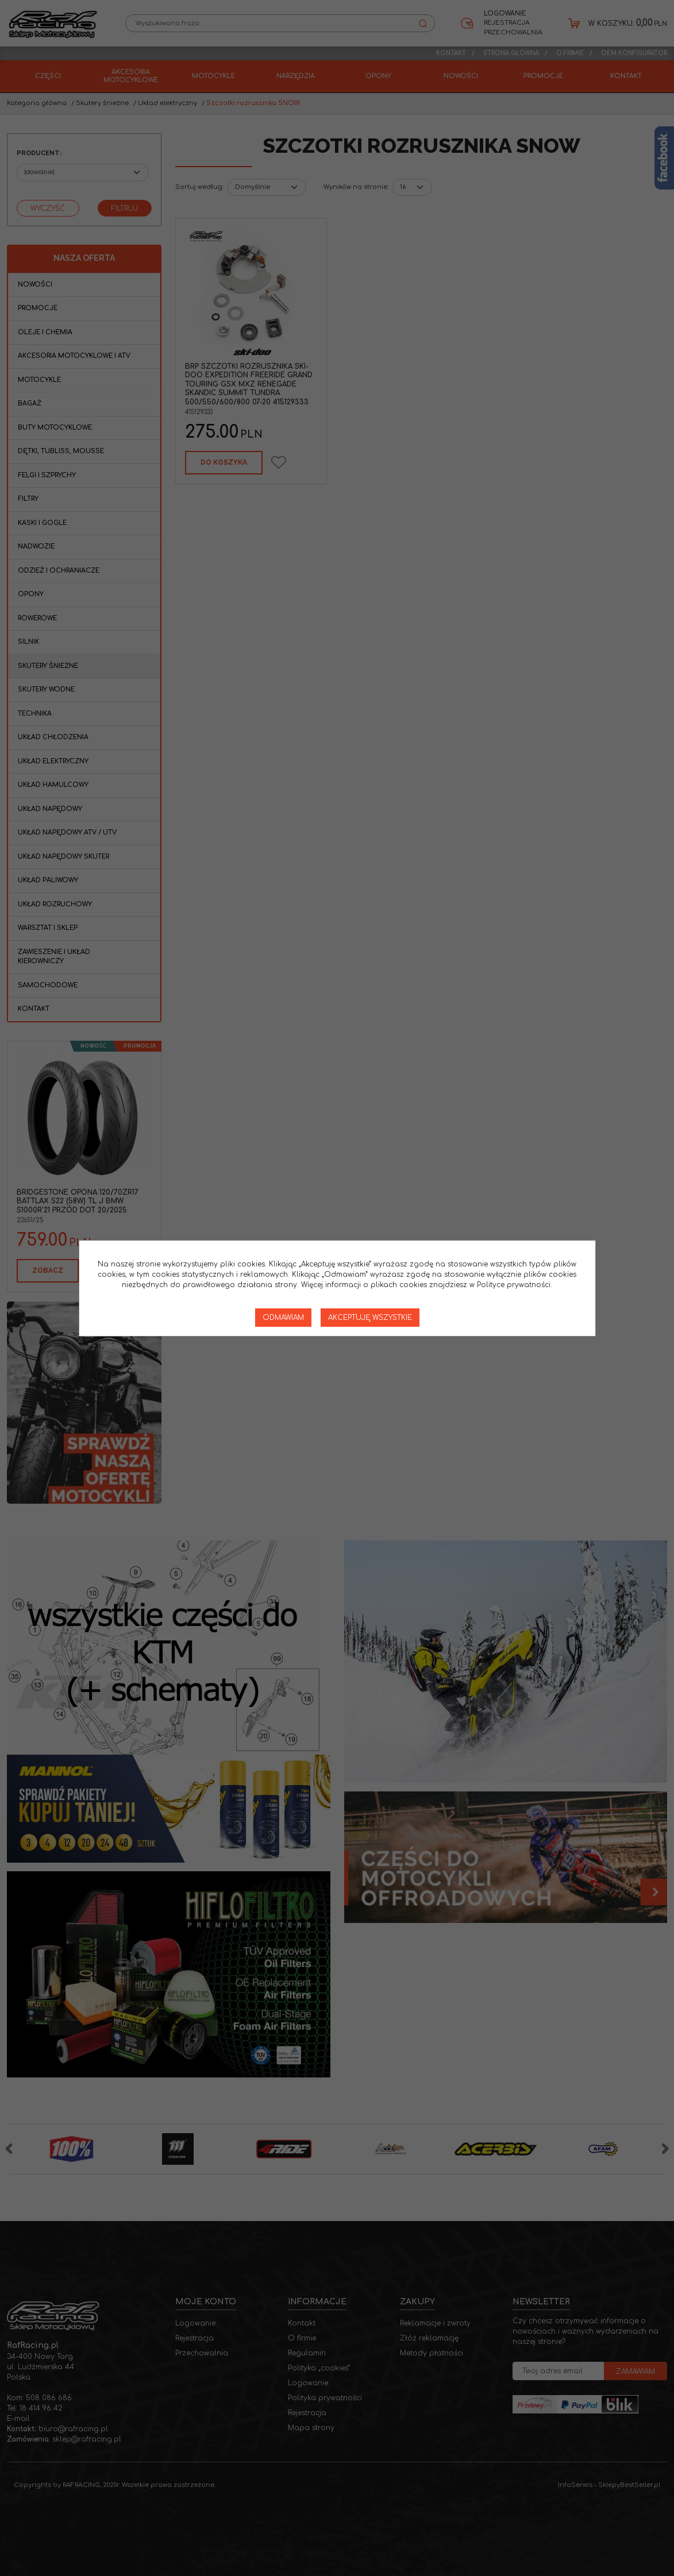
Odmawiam (283, 1318)
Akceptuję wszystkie (370, 1318)
